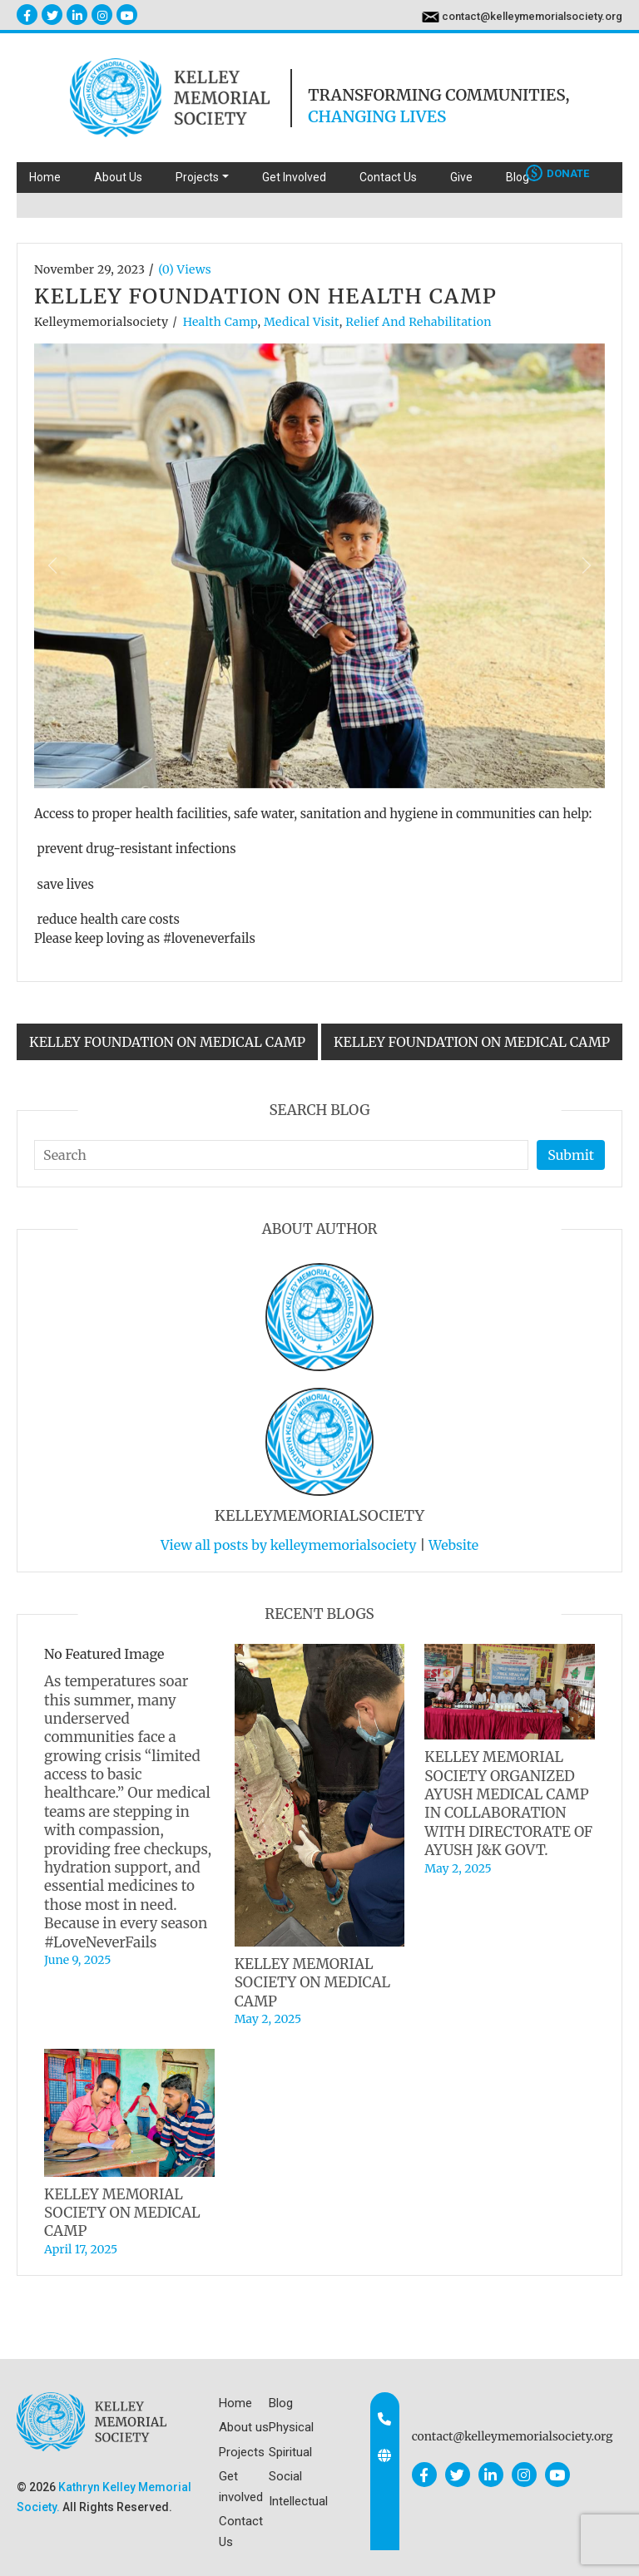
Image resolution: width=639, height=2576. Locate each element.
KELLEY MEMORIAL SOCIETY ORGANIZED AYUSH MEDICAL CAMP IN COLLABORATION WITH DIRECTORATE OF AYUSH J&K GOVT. (508, 1803)
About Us (118, 177)
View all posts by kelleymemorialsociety (289, 1545)
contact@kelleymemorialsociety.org (532, 16)
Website (453, 1545)
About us (244, 2427)
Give (461, 177)
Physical (291, 2427)
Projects (242, 2452)
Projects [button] (197, 177)
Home (45, 177)
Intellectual (298, 2501)
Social (285, 2476)
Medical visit (301, 321)
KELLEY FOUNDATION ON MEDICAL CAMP (167, 1042)
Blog (517, 177)
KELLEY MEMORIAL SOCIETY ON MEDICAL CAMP (312, 1983)
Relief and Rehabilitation (418, 321)
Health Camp (220, 321)
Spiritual (290, 2452)
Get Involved (294, 177)
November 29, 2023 (89, 269)
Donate (557, 173)
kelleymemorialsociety (101, 321)
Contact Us (388, 177)
